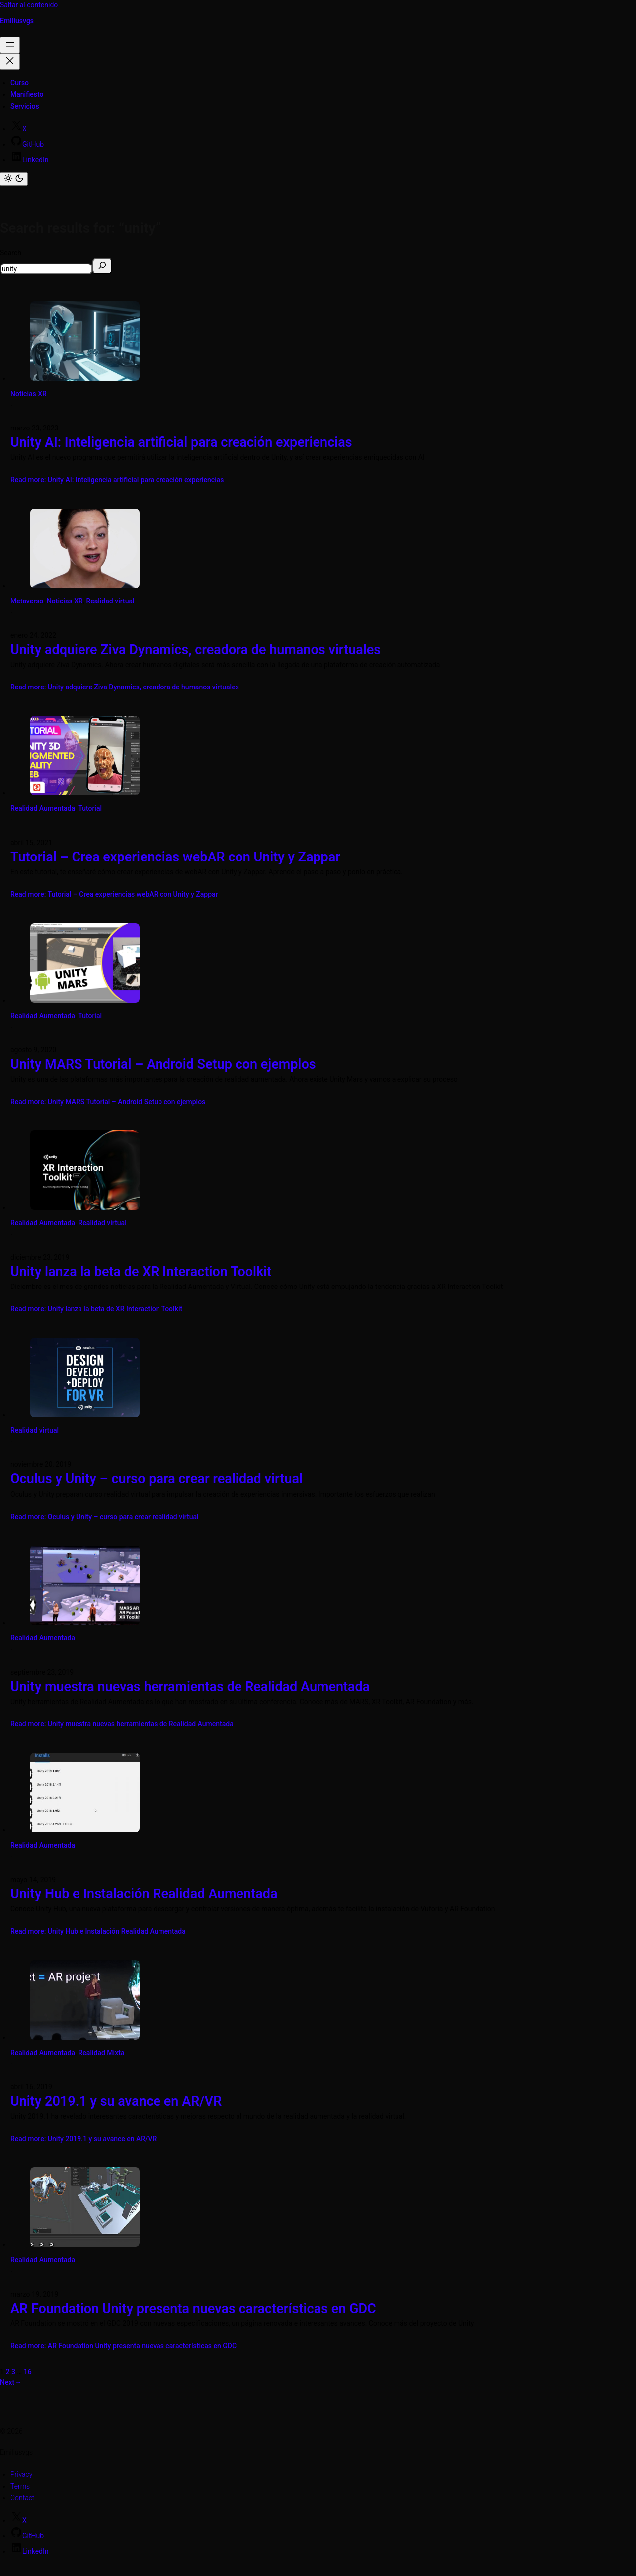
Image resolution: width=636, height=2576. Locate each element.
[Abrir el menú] (10, 45)
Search (10, 253)
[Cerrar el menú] (10, 61)
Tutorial (90, 808)
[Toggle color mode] (14, 179)
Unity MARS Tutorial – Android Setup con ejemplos (163, 1064)
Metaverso (26, 601)
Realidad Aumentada (42, 808)
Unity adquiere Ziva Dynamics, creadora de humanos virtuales (195, 650)
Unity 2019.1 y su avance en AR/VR (116, 2101)
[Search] (102, 266)
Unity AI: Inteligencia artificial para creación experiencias (181, 442)
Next (10, 2382)
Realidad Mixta (102, 2053)
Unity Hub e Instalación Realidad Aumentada (143, 1894)
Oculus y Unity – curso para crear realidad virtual (156, 1479)
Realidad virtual (110, 601)
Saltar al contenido (29, 5)
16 (28, 2372)
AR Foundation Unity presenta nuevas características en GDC (193, 2309)
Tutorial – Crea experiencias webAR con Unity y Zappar (175, 857)
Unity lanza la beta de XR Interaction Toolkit (140, 1272)
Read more (117, 480)
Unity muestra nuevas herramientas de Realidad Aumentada (190, 1687)
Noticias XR (28, 394)
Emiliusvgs (17, 21)
